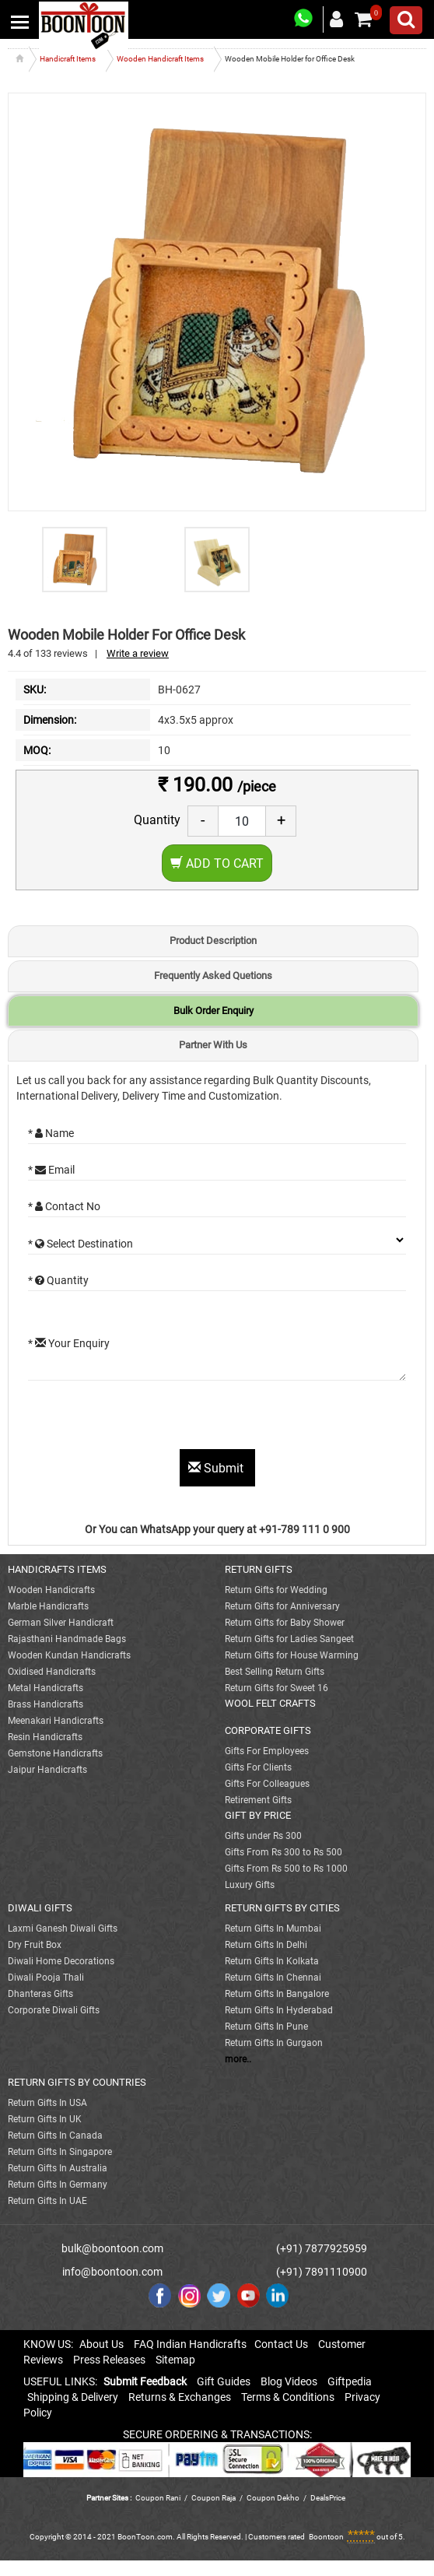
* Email (51, 1169)
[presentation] (146, 1418)
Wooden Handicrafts (51, 1590)
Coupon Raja (214, 2498)
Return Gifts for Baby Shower (285, 1622)
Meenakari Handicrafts (55, 1720)
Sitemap (175, 2359)
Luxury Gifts (250, 1884)
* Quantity (58, 1280)
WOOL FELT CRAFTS (270, 1703)
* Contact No (64, 1206)
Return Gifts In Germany (57, 2184)
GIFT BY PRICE (258, 1815)
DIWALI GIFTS (40, 1908)
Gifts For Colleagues (267, 1783)
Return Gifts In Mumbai (273, 1928)
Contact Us (281, 2344)
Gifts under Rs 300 (263, 1835)
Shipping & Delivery (72, 2397)
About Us (101, 2344)
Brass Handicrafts (45, 1704)
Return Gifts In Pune (266, 2026)
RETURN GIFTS (258, 1569)
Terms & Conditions (287, 2397)
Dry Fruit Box (34, 1944)
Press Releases (109, 2359)
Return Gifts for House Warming (292, 1655)
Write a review (138, 653)
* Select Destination (80, 1243)
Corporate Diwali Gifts (54, 2010)
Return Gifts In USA (47, 2102)
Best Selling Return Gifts (274, 1671)
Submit (217, 1468)
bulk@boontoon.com (112, 2248)
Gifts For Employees (267, 1751)
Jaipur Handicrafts (47, 1769)
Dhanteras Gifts (40, 1993)
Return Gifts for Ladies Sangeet (289, 1639)
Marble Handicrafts (48, 1606)
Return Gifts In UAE (47, 2200)
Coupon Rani (157, 2498)
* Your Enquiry (69, 1343)
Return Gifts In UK (45, 2119)
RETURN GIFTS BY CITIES (282, 1908)
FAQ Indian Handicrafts (190, 2344)
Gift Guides (223, 2381)
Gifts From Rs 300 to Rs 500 (283, 1852)
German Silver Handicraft (61, 1622)
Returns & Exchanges (179, 2397)
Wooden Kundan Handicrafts (69, 1655)
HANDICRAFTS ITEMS (57, 1569)
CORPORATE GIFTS (268, 1730)
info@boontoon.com (112, 2271)
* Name (51, 1133)
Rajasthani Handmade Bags (67, 1639)
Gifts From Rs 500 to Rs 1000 (286, 1868)
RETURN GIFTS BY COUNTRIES (77, 2082)
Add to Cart (217, 863)
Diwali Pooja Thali (46, 1977)
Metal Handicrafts (45, 1688)
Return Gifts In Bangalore (277, 1993)
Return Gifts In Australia (57, 2168)
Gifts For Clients (258, 1767)
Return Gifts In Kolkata (272, 1961)
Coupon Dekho (273, 2498)
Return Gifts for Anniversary (282, 1606)
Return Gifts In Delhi (266, 1944)
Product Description (213, 940)
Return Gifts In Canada (55, 2135)
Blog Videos (289, 2381)
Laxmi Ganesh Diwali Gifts (62, 1928)
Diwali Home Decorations (61, 1961)
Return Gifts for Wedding (276, 1590)
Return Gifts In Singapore (60, 2151)
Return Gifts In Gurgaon (274, 2042)
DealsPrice (327, 2498)
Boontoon (326, 2536)
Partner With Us (213, 1045)
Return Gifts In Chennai (273, 1977)
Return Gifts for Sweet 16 (276, 1688)
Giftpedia (349, 2381)
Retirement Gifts (258, 1800)
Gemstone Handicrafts (55, 1753)
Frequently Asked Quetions (213, 975)
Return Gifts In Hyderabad (279, 2010)
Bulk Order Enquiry (213, 1010)
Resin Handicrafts (45, 1737)
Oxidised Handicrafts (52, 1671)
